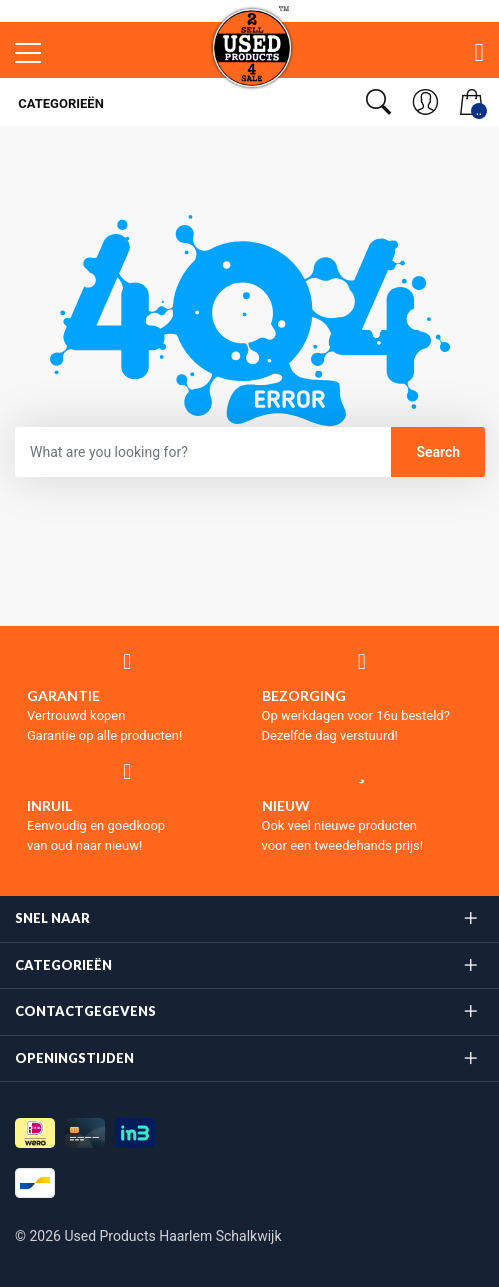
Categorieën (59, 103)
